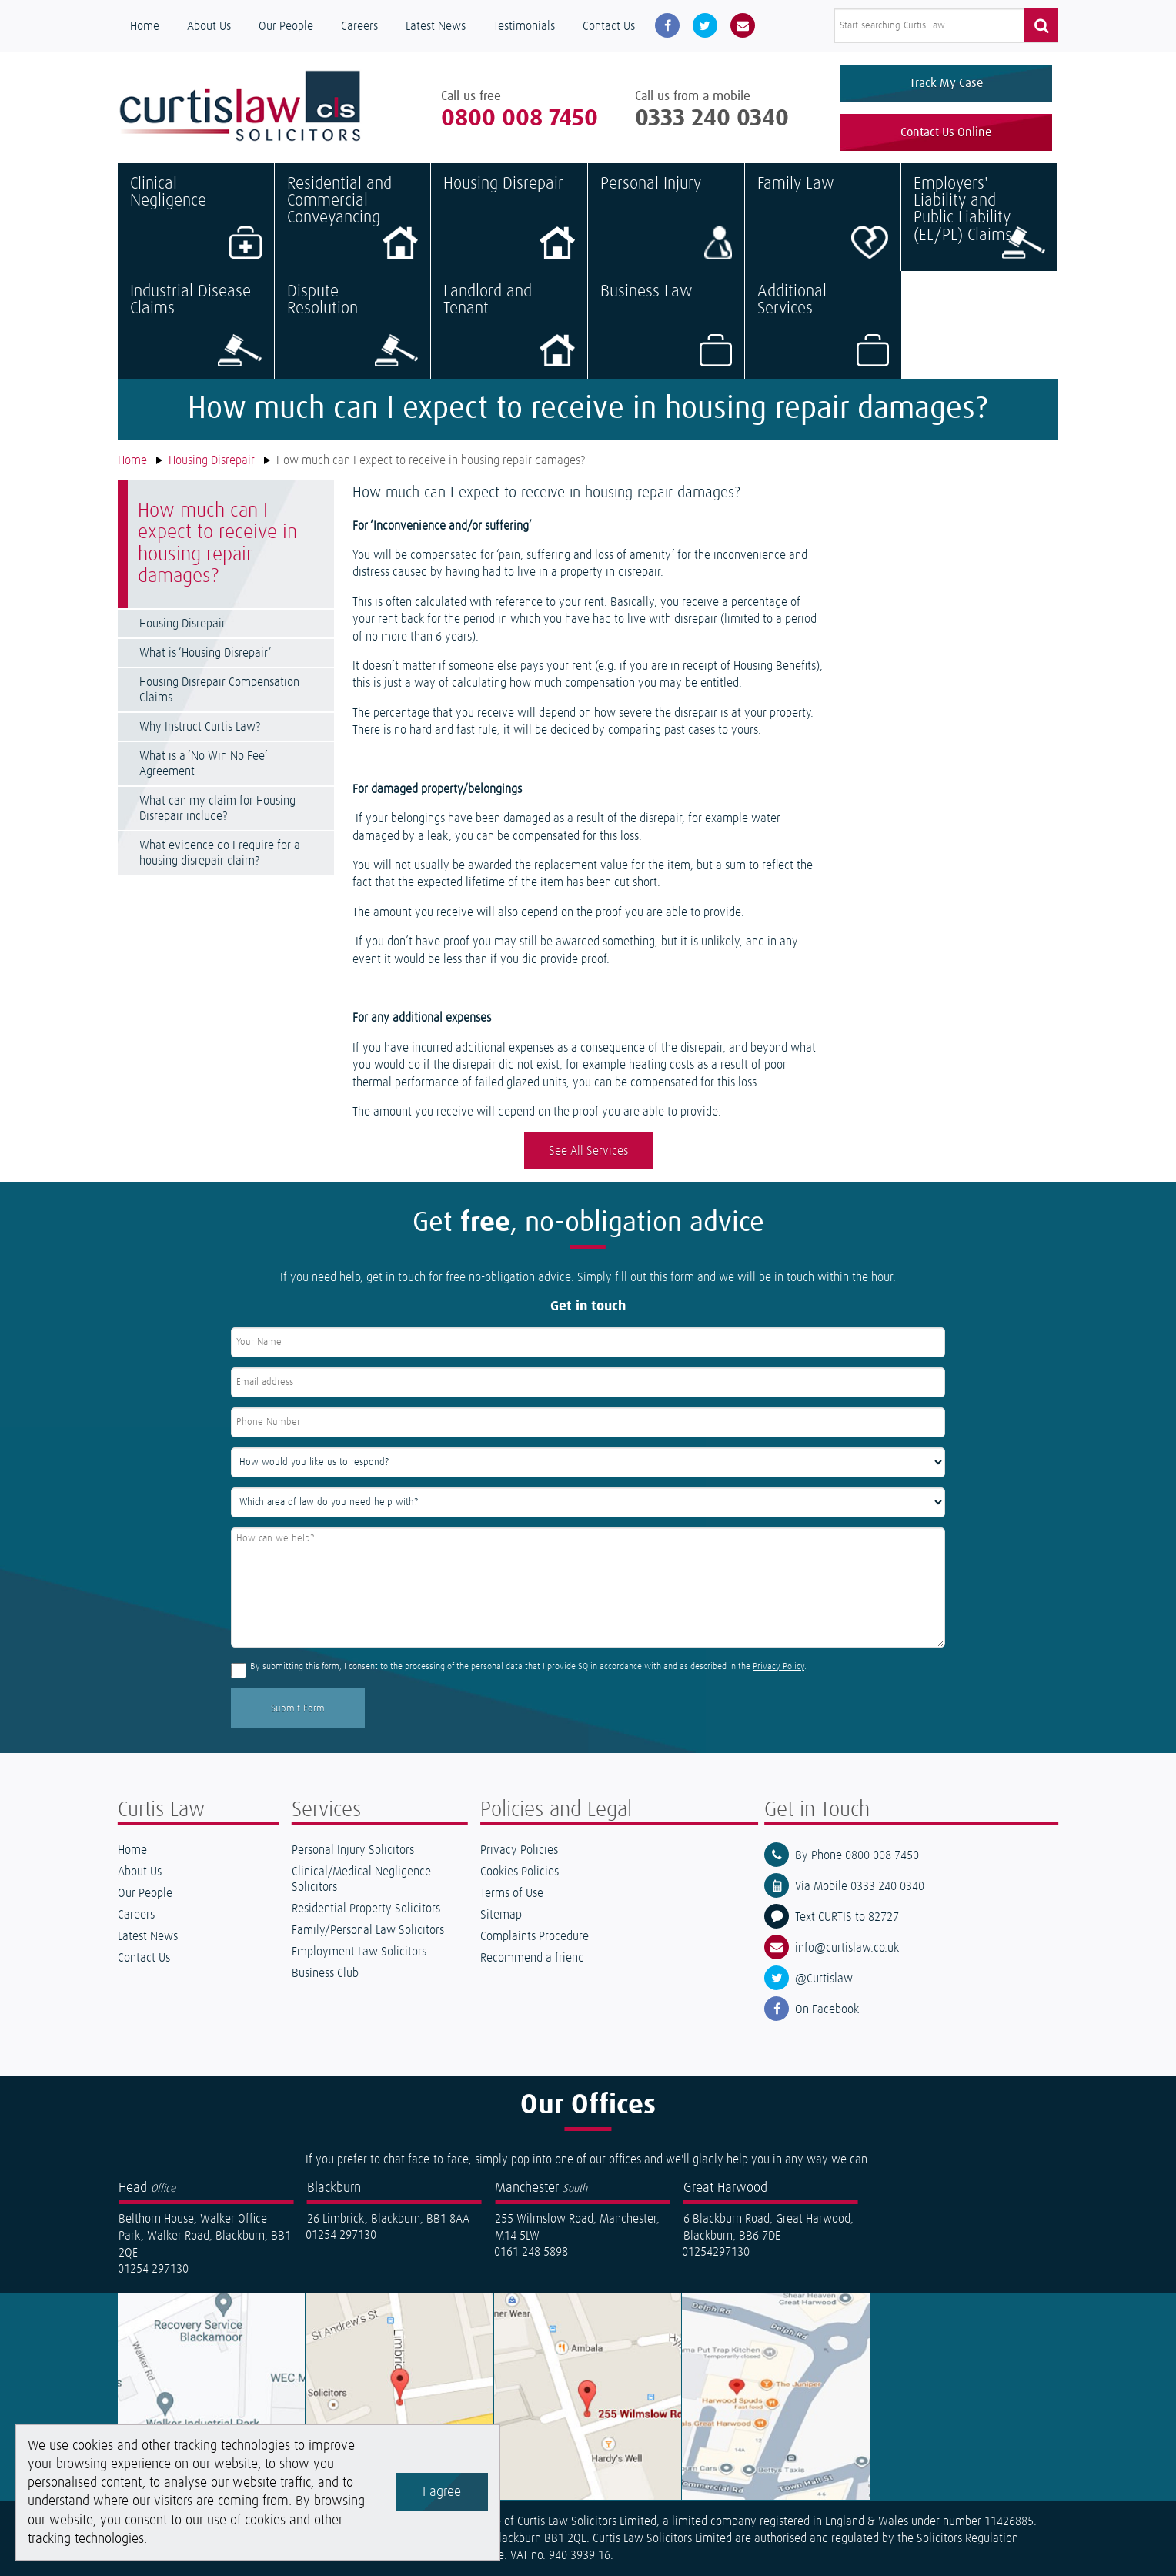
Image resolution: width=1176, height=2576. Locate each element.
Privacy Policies (519, 1851)
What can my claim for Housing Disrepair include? (217, 808)
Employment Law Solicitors (359, 1952)
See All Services (588, 1152)
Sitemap (501, 1915)
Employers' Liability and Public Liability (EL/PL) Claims (979, 217)
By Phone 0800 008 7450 (857, 1856)
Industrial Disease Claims (196, 324)
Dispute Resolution (353, 324)
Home (144, 26)
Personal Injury (666, 217)
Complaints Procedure (534, 1937)
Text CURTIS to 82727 (847, 1918)
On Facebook (827, 2010)
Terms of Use (511, 1894)
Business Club (325, 1974)
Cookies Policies (519, 1872)
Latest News (436, 26)
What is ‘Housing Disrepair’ (205, 653)
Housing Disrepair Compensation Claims (219, 690)
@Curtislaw (824, 1979)
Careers (359, 26)
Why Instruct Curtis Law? (199, 727)
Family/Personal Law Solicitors (368, 1931)
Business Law (666, 324)
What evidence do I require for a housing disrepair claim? (219, 853)
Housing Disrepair (509, 217)
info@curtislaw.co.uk (847, 1948)
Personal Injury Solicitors (353, 1851)
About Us (209, 26)
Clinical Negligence (196, 217)
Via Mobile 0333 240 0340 (859, 1887)
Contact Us (609, 26)
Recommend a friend (532, 1958)
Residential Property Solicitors (366, 1909)
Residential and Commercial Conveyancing (353, 217)
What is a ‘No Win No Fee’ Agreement (203, 764)
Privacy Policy (778, 1667)
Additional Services (823, 324)
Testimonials (524, 26)
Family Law (823, 217)
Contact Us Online (945, 132)
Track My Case (946, 83)
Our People (286, 26)
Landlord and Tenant (509, 324)
